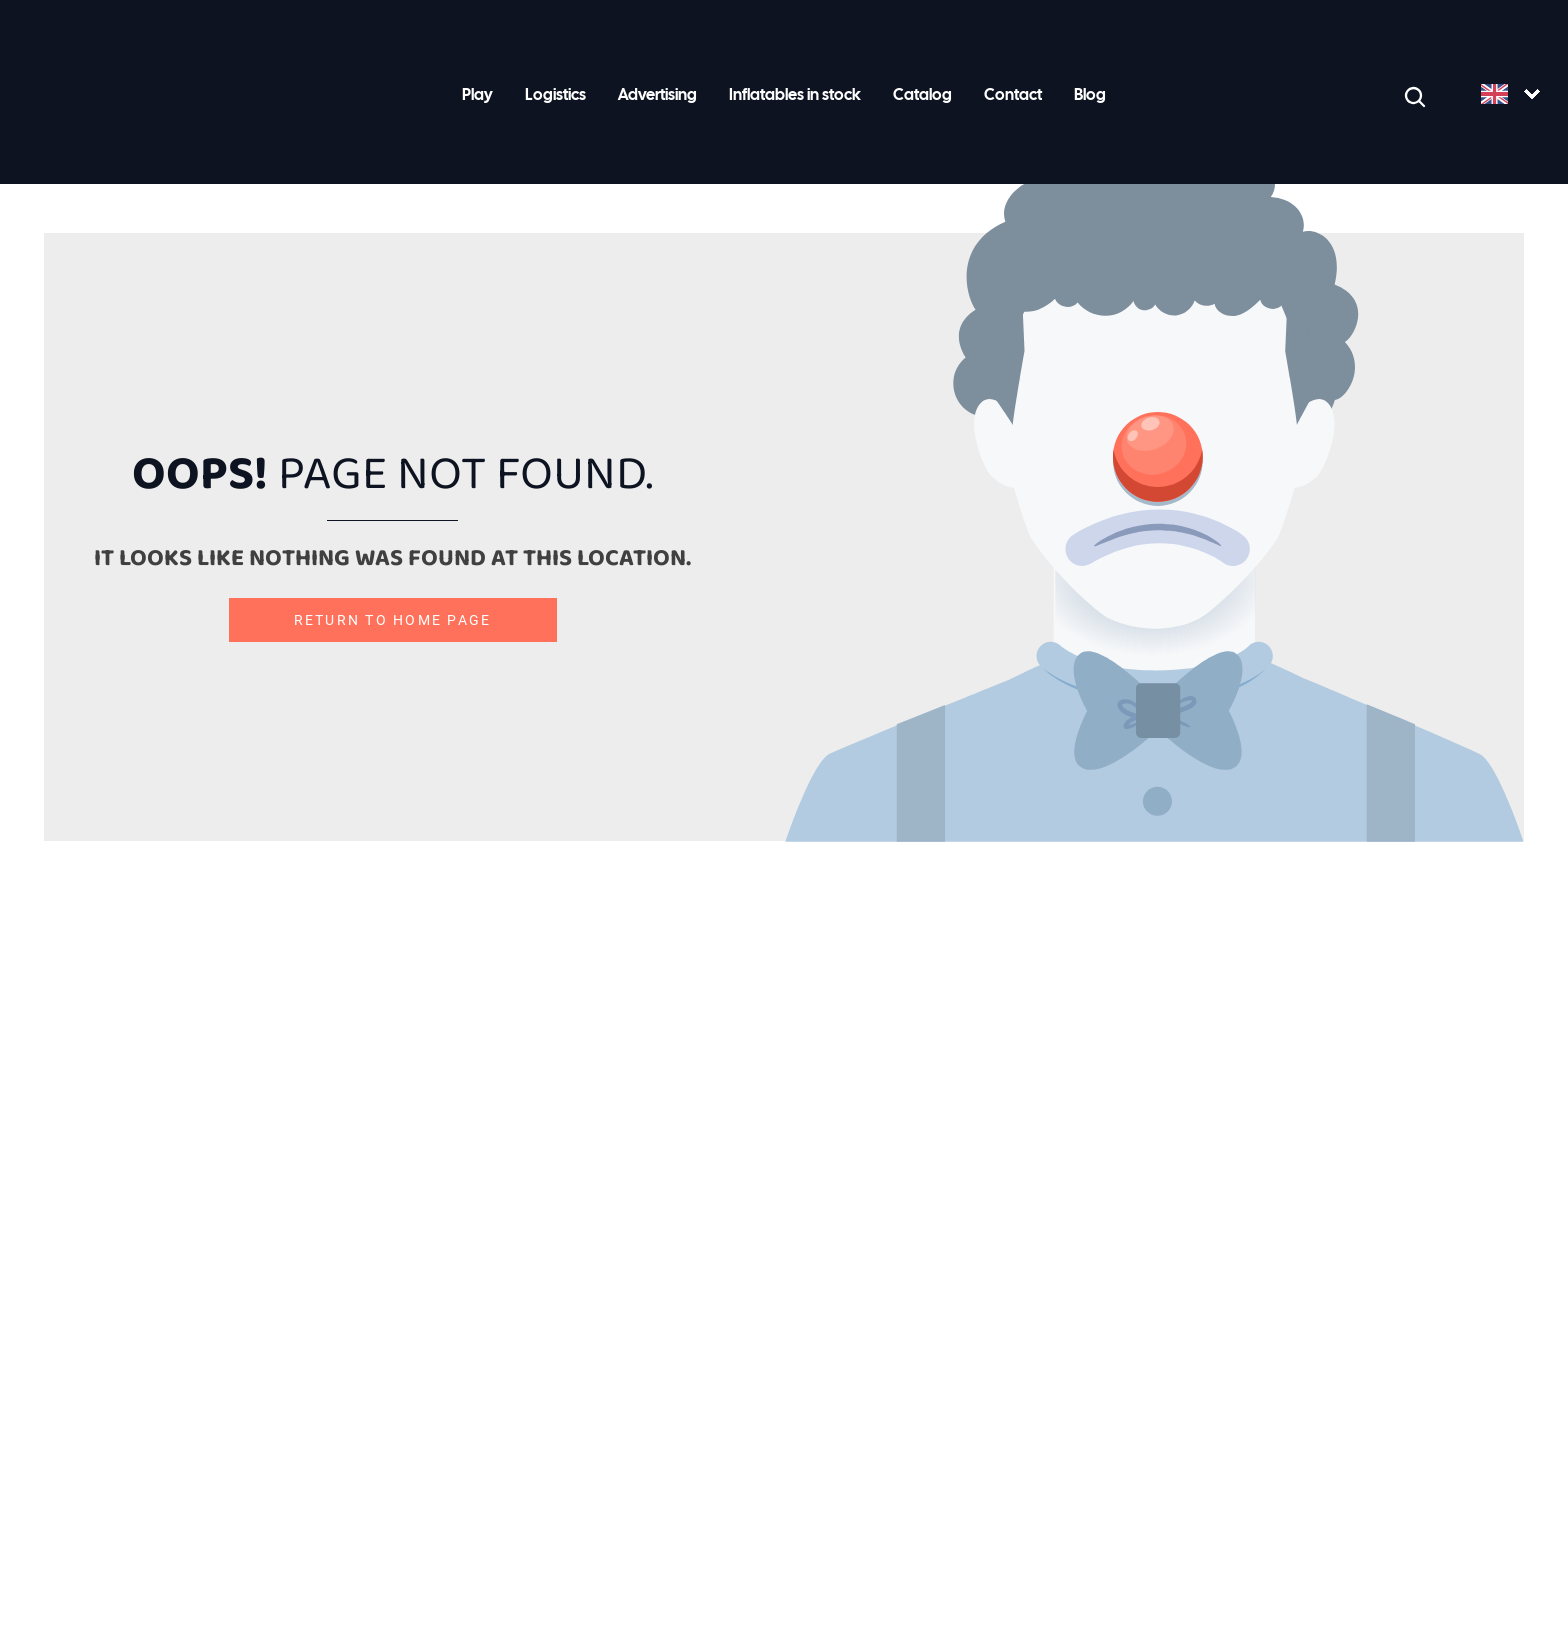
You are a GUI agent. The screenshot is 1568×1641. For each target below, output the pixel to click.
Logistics (555, 95)
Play (477, 95)
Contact (1013, 95)
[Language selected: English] (1509, 95)
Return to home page (393, 620)
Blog (1090, 95)
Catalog (922, 95)
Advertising (657, 95)
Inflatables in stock (795, 95)
